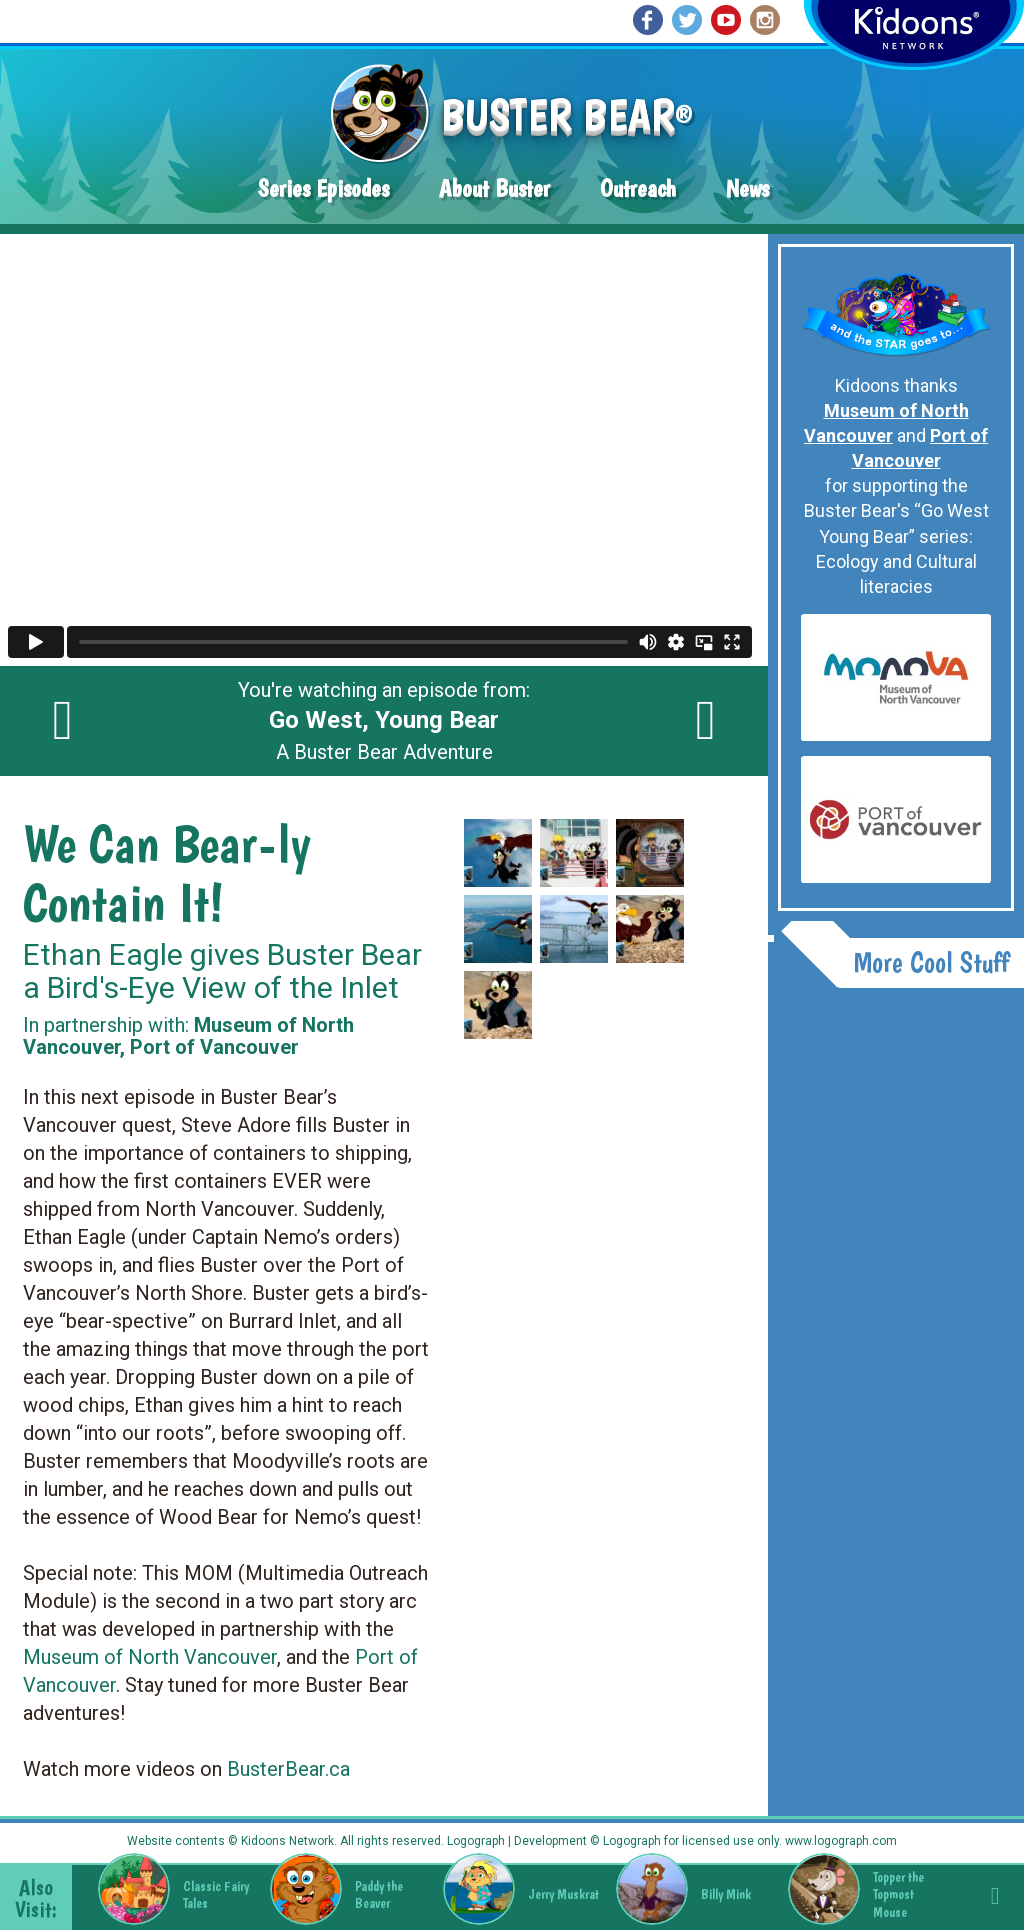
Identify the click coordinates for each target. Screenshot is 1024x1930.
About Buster (494, 188)
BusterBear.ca (288, 1769)
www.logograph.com (839, 1841)
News (747, 188)
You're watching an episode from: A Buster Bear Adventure (384, 721)
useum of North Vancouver (159, 1657)
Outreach (638, 188)
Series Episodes (323, 188)
